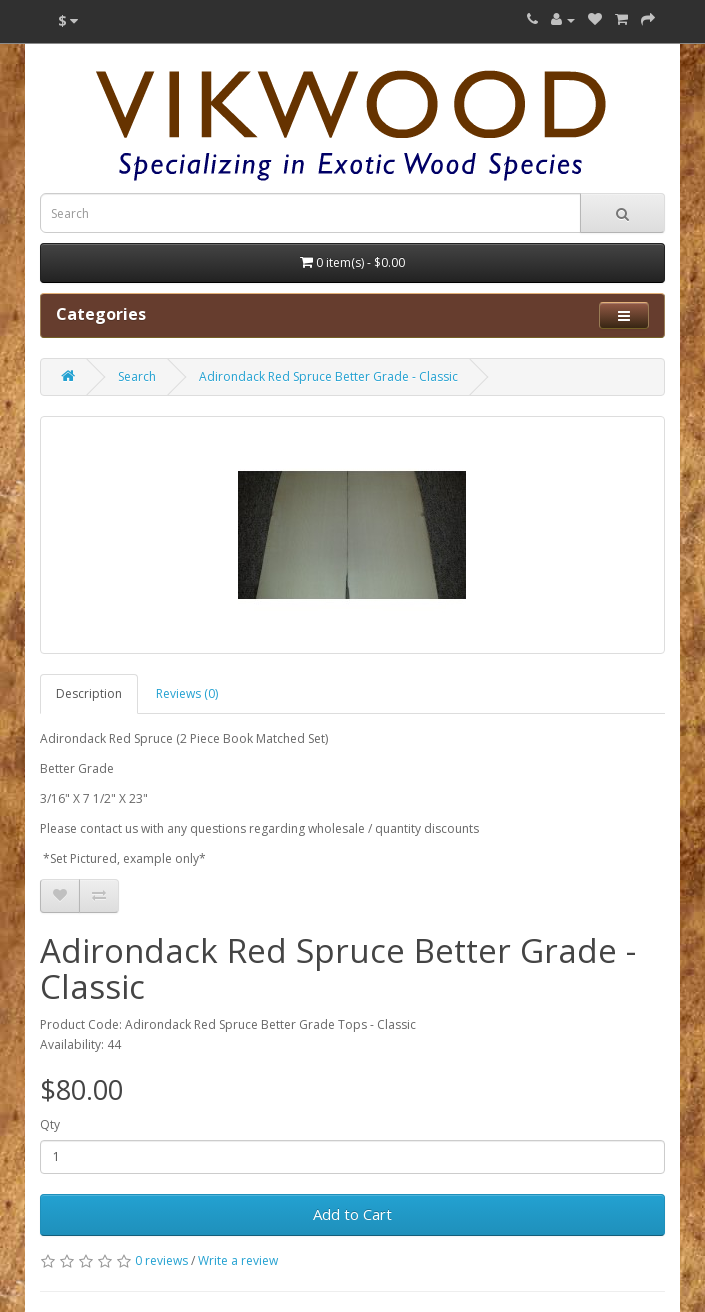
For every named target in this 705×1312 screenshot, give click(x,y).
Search (137, 376)
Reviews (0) (187, 693)
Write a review (238, 1260)
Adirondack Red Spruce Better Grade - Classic (328, 376)
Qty (50, 1124)
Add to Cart (352, 1214)
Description (89, 693)
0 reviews (161, 1260)
